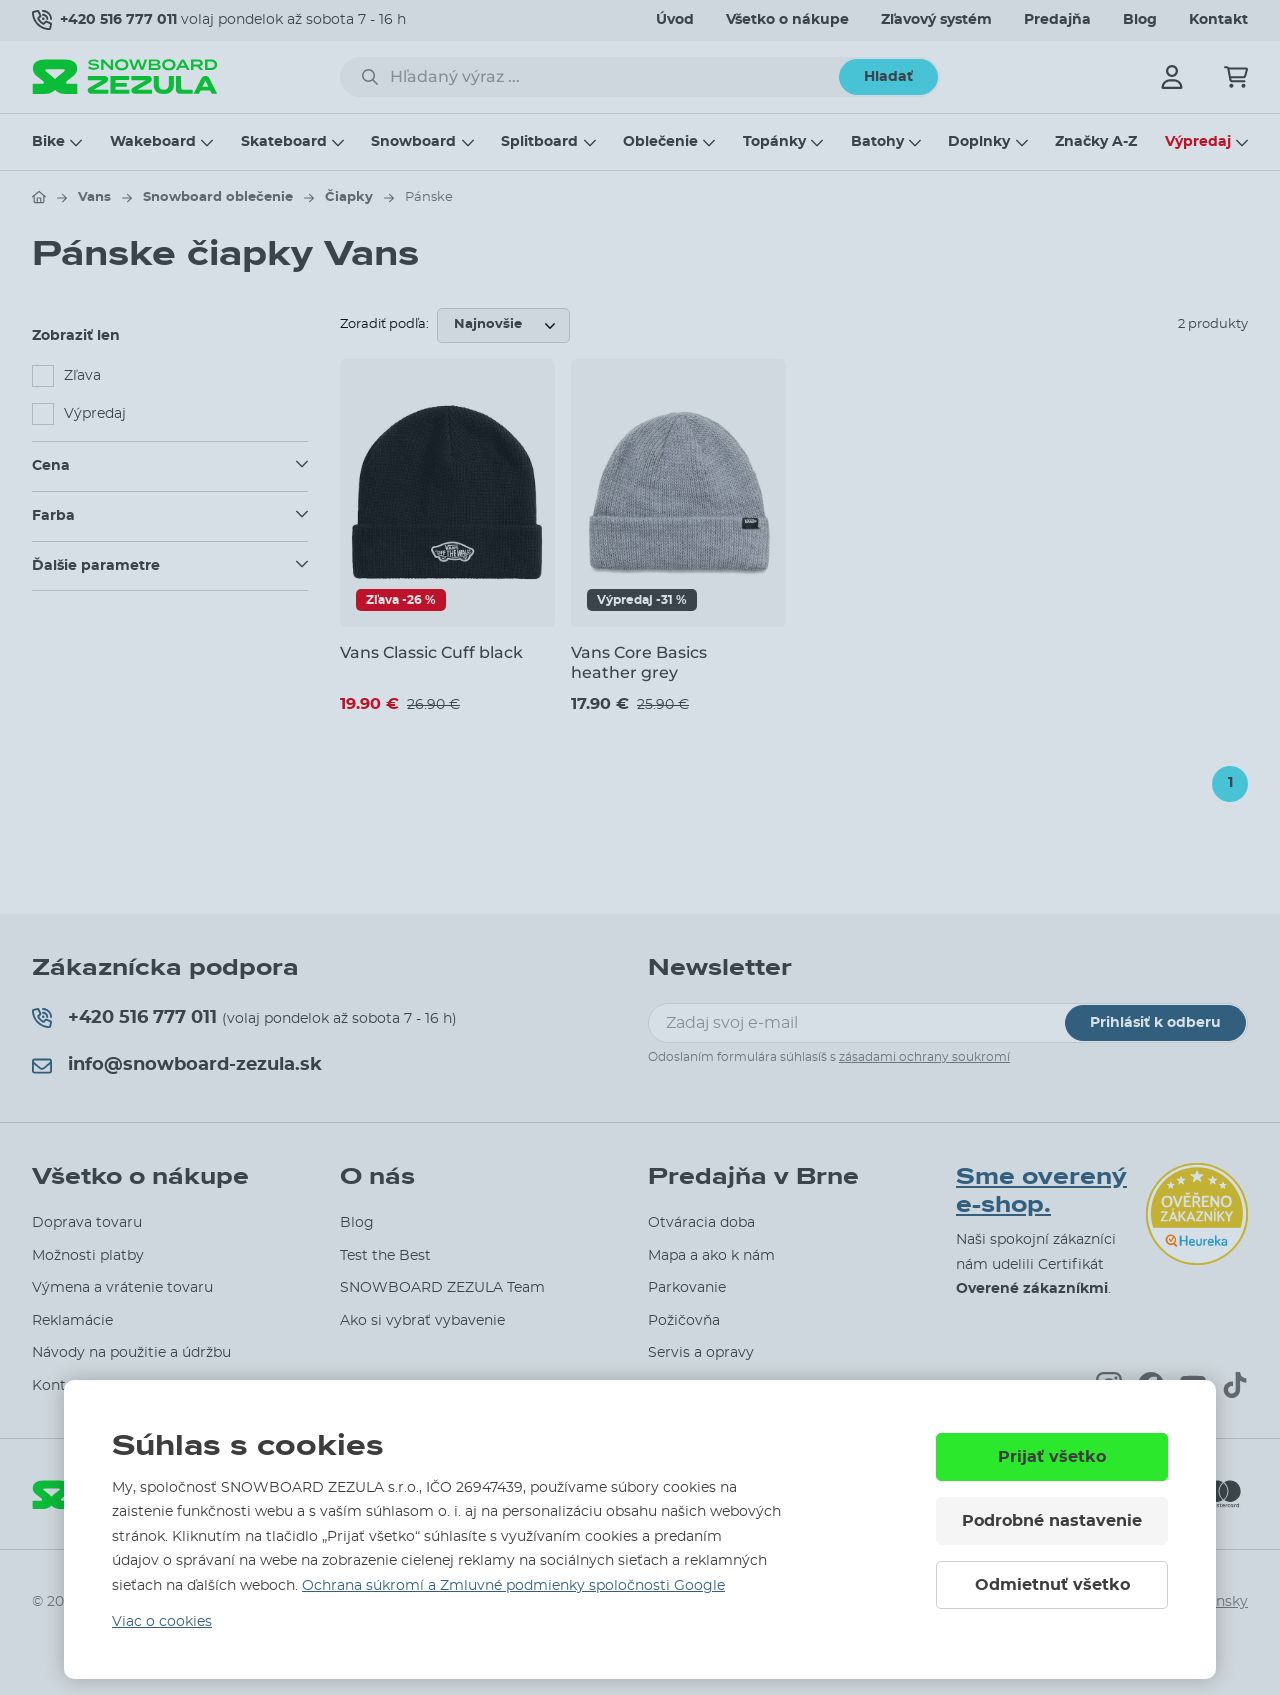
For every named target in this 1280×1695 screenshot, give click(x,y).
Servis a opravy (701, 1353)
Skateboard (284, 142)
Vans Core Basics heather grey (639, 662)
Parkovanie (687, 1288)
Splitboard (539, 142)
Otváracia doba (701, 1223)
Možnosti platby (88, 1256)
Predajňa (1057, 20)
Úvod (675, 20)
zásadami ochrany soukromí (924, 1057)
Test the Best (385, 1256)
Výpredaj (1198, 142)
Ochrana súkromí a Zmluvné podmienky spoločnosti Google (513, 1586)
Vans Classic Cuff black (431, 652)
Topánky (774, 142)
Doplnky (979, 142)
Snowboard (413, 142)
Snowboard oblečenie (218, 197)
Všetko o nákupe (787, 20)
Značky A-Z (1096, 142)
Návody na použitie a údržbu (131, 1353)
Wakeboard (153, 142)
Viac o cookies (162, 1622)
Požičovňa (684, 1321)
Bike (48, 142)
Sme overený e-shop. (1041, 1191)
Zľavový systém (936, 20)
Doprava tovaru (87, 1223)
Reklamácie (72, 1321)
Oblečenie (660, 142)
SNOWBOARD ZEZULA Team (442, 1288)
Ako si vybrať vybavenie (422, 1321)
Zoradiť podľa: (384, 324)
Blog (1140, 20)
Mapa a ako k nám (711, 1256)
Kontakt (1218, 20)
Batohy (877, 142)
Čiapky (349, 197)
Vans (94, 197)
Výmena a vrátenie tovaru (122, 1288)
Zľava (82, 376)
